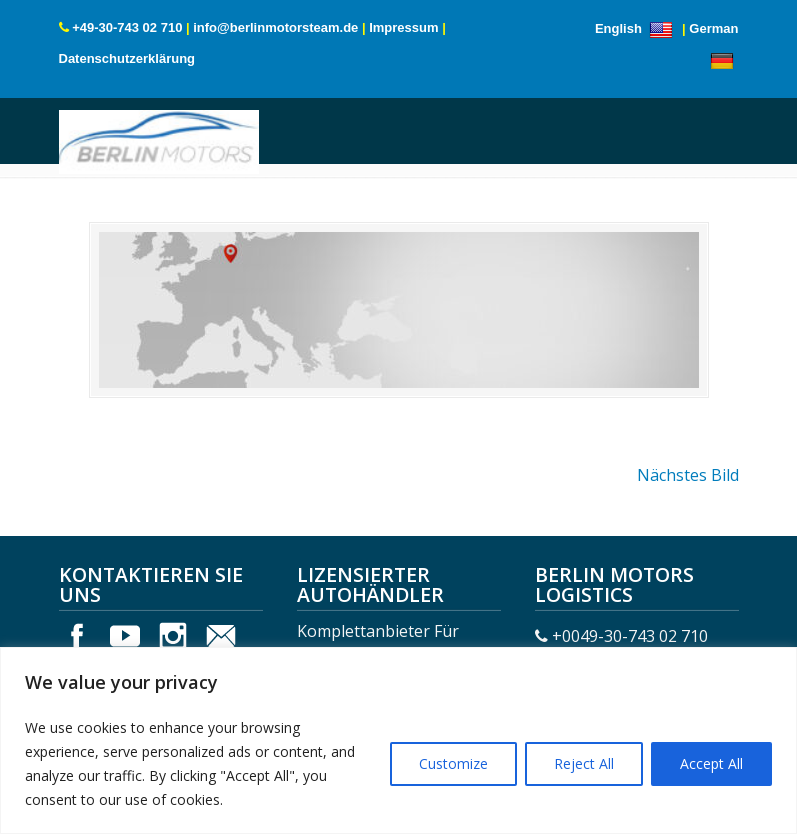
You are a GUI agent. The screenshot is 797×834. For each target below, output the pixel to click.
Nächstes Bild (688, 475)
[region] (398, 740)
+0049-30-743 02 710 (630, 636)
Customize (453, 763)
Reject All (584, 763)
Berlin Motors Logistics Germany (159, 139)
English (637, 28)
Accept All (711, 763)
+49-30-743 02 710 (127, 27)
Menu (86, 153)
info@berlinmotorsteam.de (275, 27)
